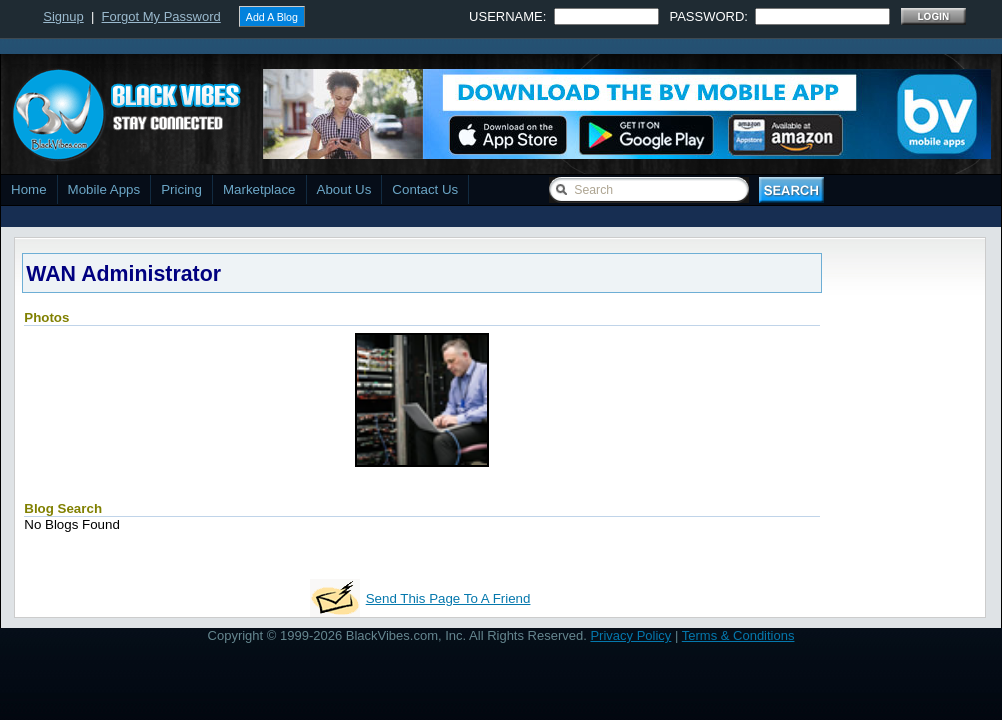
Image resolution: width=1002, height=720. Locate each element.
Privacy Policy (630, 635)
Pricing (181, 189)
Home (29, 189)
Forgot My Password (161, 16)
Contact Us (425, 189)
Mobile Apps (104, 189)
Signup (63, 16)
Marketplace (259, 189)
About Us (344, 189)
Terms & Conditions (738, 635)
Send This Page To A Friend (448, 598)
